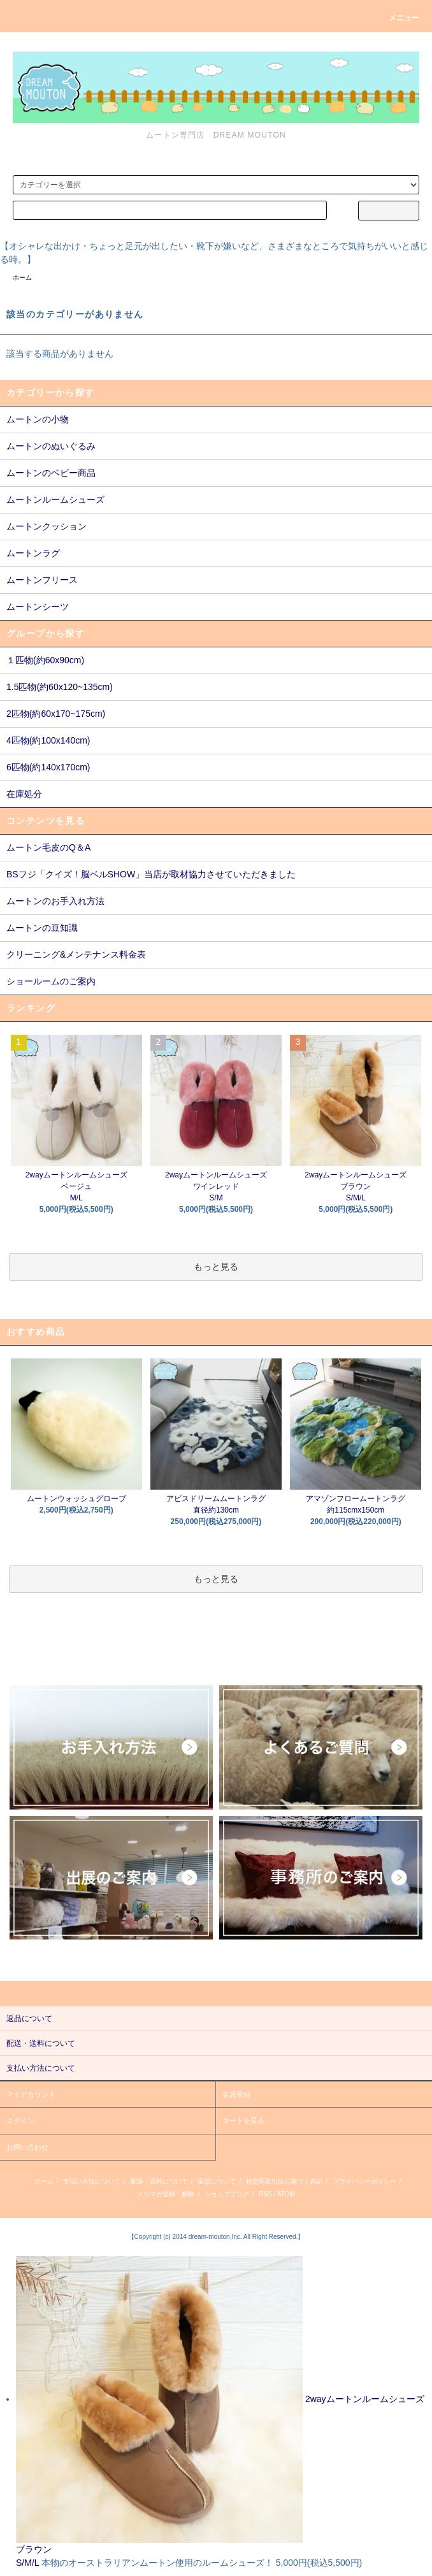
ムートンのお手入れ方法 (55, 901)
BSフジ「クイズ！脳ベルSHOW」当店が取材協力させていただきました (151, 874)
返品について (217, 2181)
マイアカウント (30, 2094)
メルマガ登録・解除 (165, 2194)
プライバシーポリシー (364, 2181)
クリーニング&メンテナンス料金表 (76, 954)
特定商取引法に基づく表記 (284, 2181)
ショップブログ (227, 2194)
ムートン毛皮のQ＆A (48, 847)
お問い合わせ (27, 2147)
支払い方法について (91, 2181)
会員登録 (236, 2094)
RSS (265, 2194)
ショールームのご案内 (51, 981)
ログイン (20, 2120)
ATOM (286, 2194)
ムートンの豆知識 (42, 928)
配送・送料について (159, 2181)
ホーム (22, 277)
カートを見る (243, 2120)
